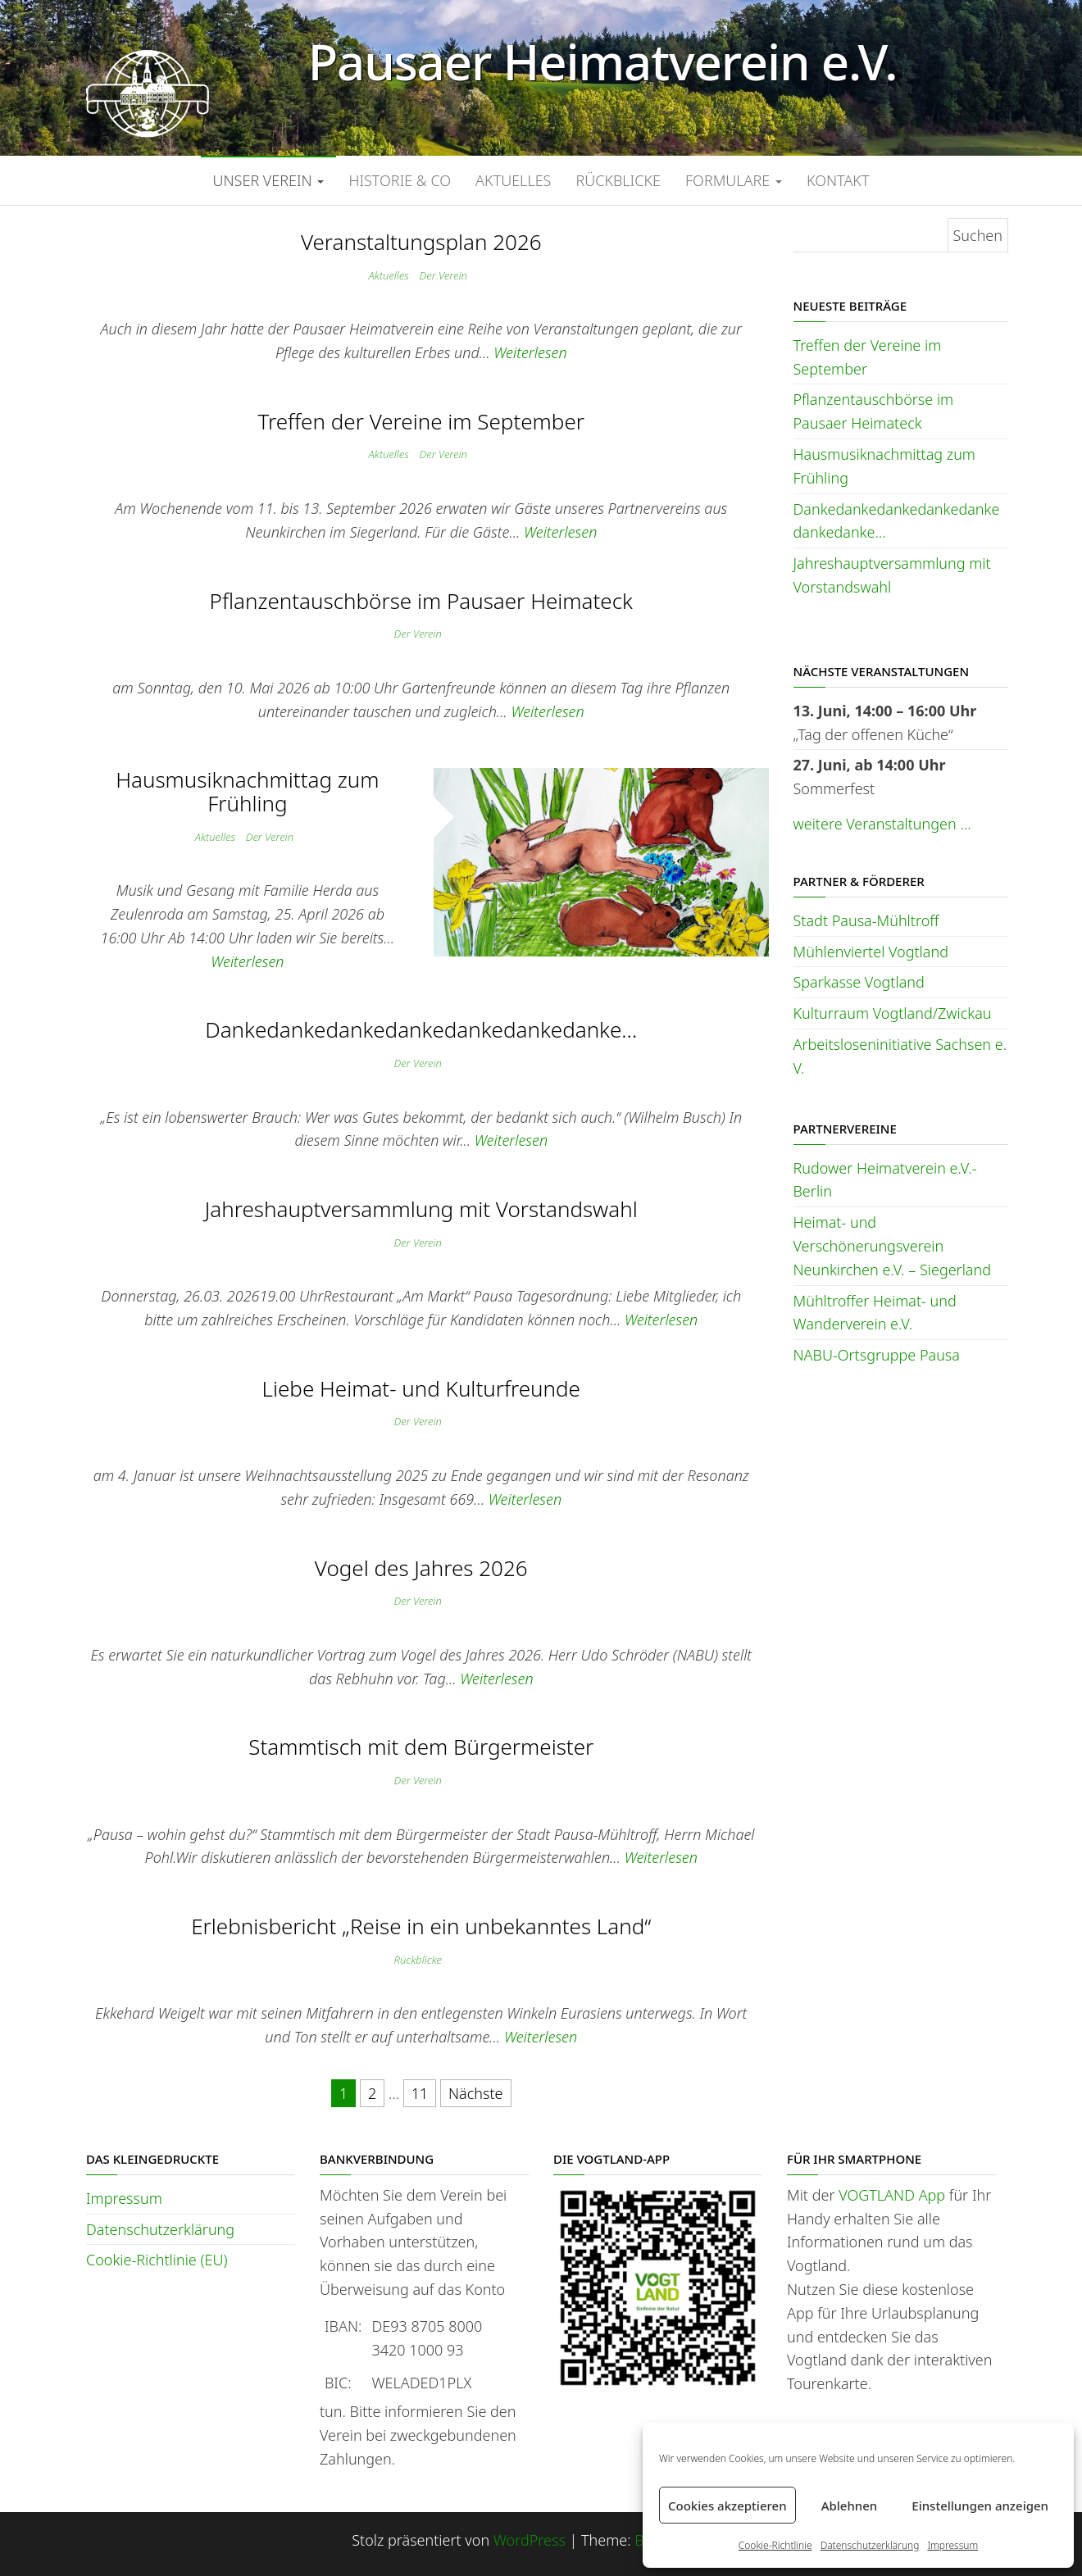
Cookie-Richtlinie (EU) (156, 2259)
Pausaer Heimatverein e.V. (603, 61)
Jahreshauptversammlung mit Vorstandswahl (421, 1209)
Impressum (952, 2545)
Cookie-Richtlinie (775, 2545)
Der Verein (443, 275)
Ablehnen (849, 2505)
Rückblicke (618, 180)
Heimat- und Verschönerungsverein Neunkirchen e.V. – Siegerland (892, 1245)
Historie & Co (399, 180)
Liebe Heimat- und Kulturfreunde (421, 1388)
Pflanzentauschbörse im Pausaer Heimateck (421, 601)
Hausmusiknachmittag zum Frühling (247, 791)
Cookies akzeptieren (727, 2505)
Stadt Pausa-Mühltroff (866, 920)
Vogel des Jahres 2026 (421, 1568)
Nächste (475, 2093)
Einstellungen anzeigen (980, 2505)
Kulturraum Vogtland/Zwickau (892, 1013)
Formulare (733, 180)
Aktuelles (513, 180)
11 (420, 2093)
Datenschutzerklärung (870, 2545)
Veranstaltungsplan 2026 (421, 242)
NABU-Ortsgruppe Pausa (876, 1355)
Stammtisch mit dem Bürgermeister (420, 1746)
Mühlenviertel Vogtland (870, 951)
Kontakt (838, 180)
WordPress (529, 2540)
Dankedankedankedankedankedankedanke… (421, 1029)
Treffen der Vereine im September (421, 421)
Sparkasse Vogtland (859, 982)
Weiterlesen (529, 352)
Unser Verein (269, 180)
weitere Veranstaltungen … (882, 824)
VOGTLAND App (892, 2195)
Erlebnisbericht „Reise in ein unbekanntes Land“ (421, 1926)
